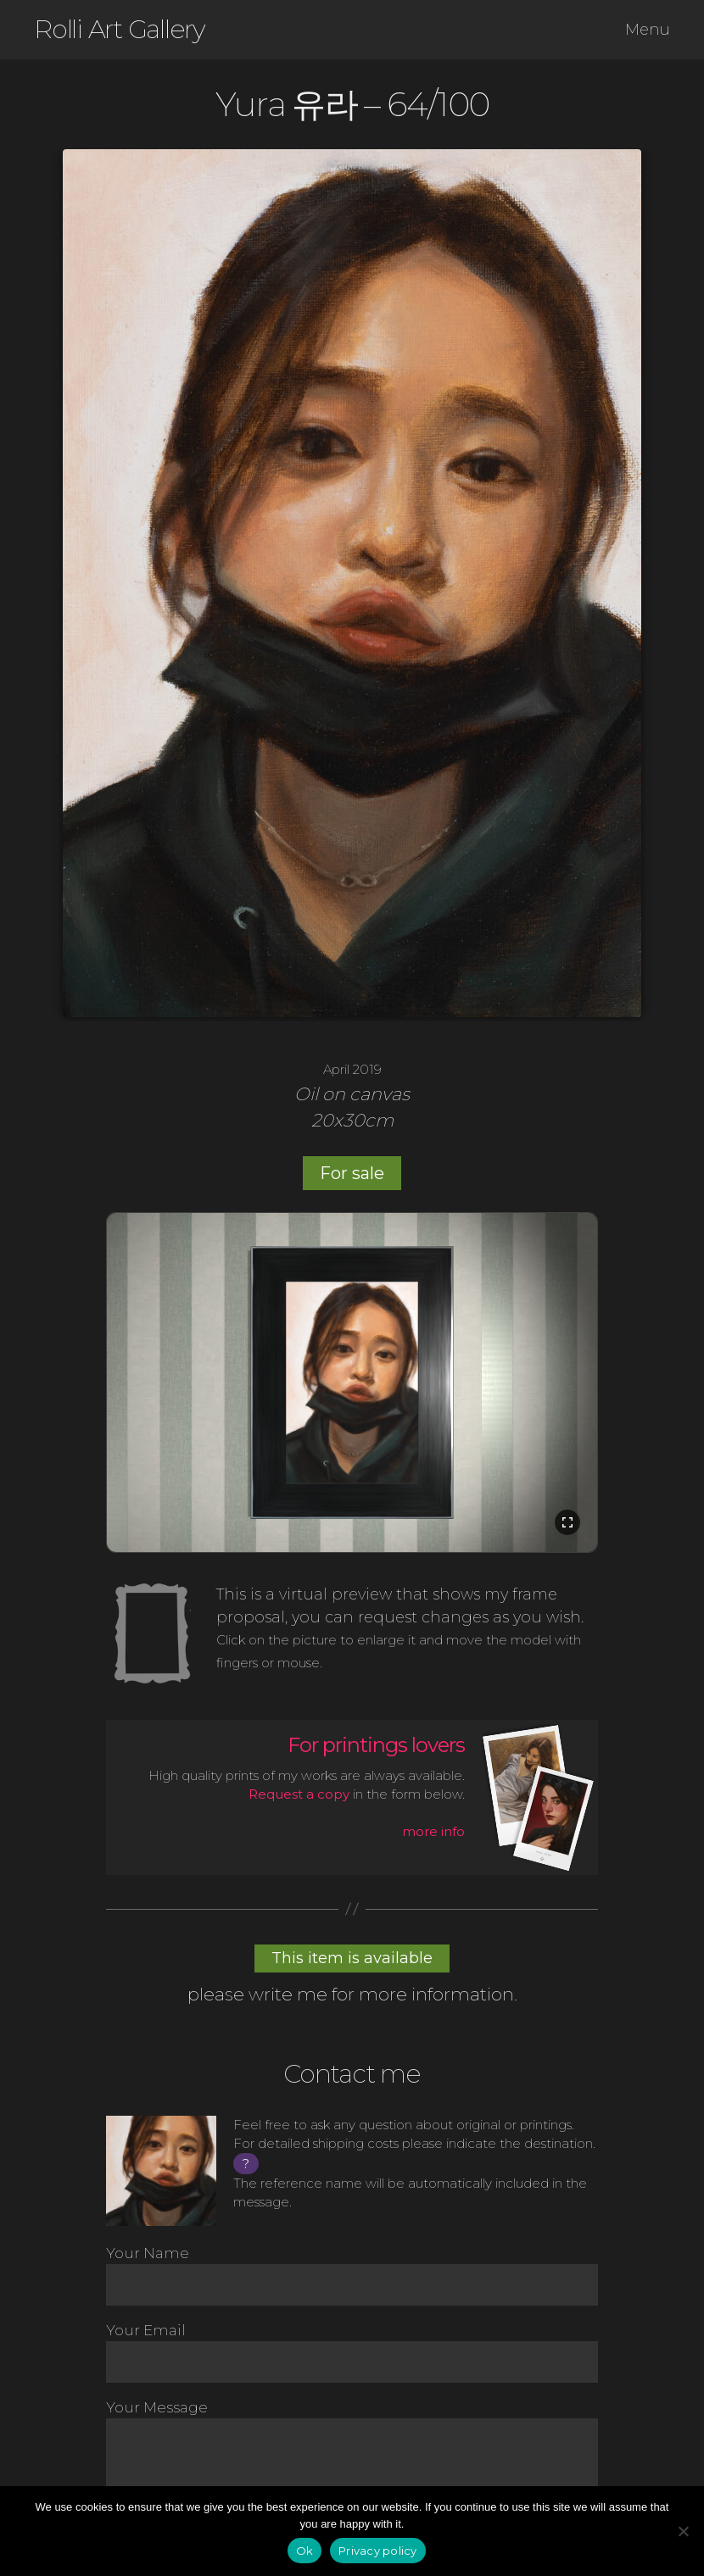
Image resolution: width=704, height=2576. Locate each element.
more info (433, 1831)
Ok (305, 2550)
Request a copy (299, 1794)
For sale (352, 1173)
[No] (682, 2531)
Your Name (352, 2275)
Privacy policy (377, 2550)
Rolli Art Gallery (119, 29)
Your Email (352, 2352)
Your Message (352, 2459)
